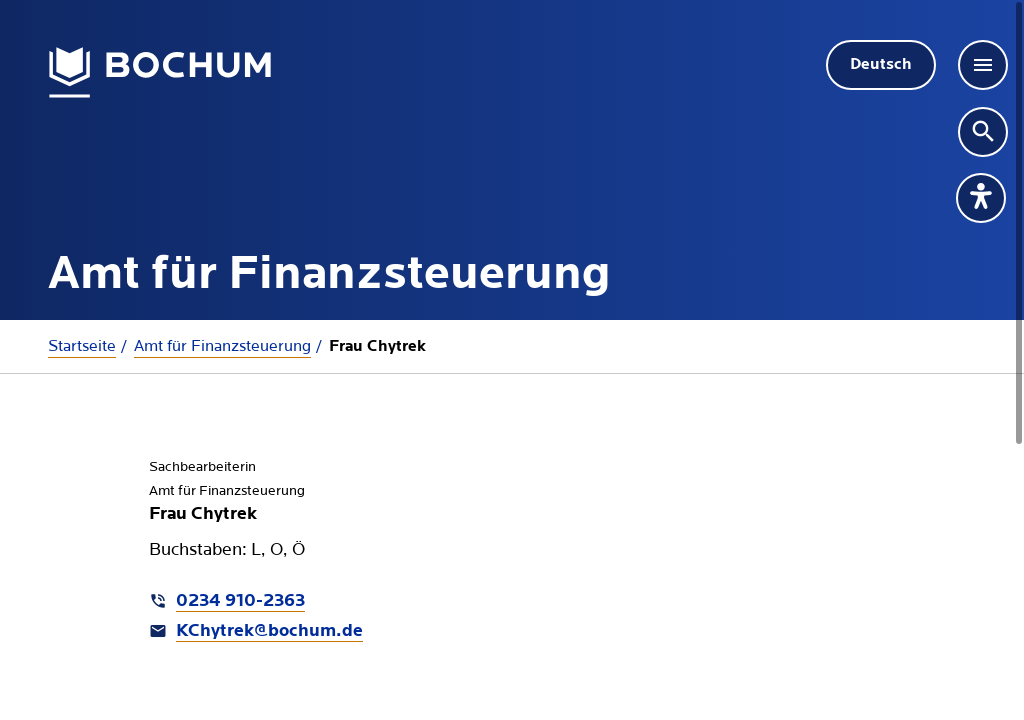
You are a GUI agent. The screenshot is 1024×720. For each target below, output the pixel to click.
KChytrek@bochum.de (269, 631)
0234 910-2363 (240, 601)
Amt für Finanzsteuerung (222, 346)
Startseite (82, 346)
